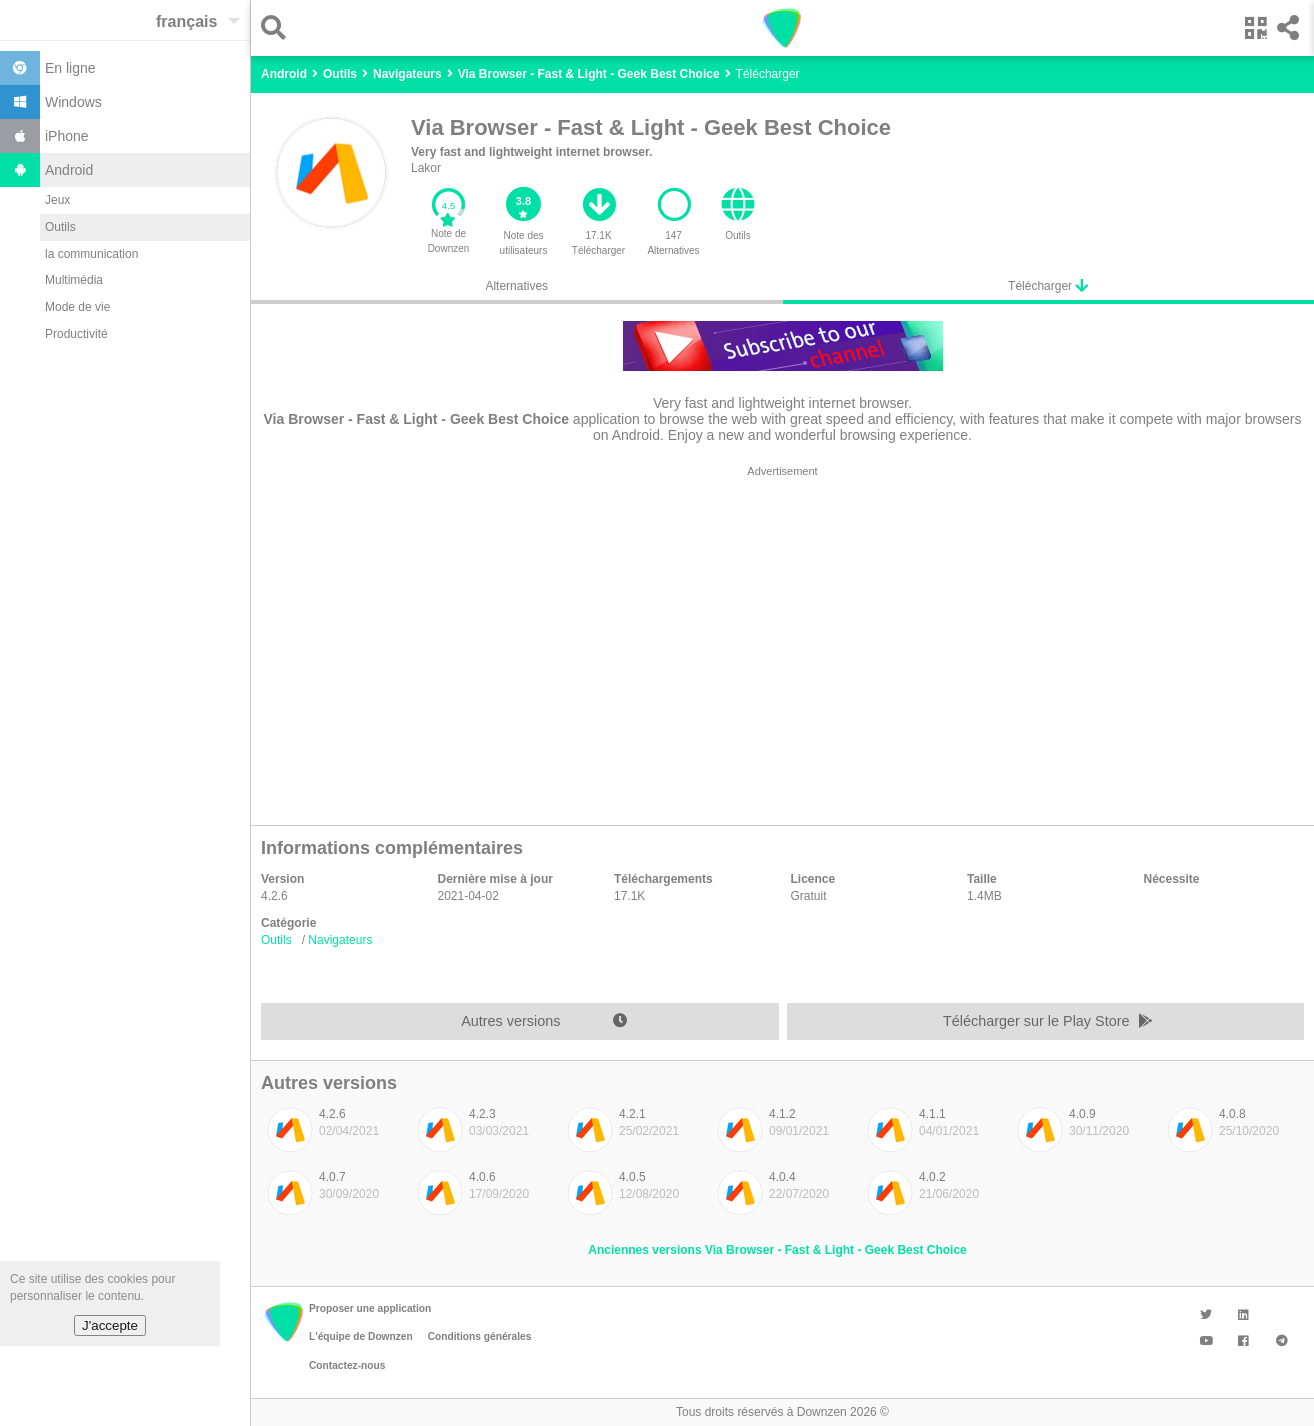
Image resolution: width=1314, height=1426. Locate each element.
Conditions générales (480, 1336)
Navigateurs (340, 940)
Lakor (426, 168)
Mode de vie (77, 307)
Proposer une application (370, 1308)
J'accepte (110, 1325)
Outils (60, 227)
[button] (278, 27)
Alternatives (516, 286)
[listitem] (331, 1135)
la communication (91, 254)
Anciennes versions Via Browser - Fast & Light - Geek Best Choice (777, 1250)
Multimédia (74, 280)
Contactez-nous (347, 1365)
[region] (782, 640)
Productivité (76, 334)
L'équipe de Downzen (361, 1336)
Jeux (57, 200)
